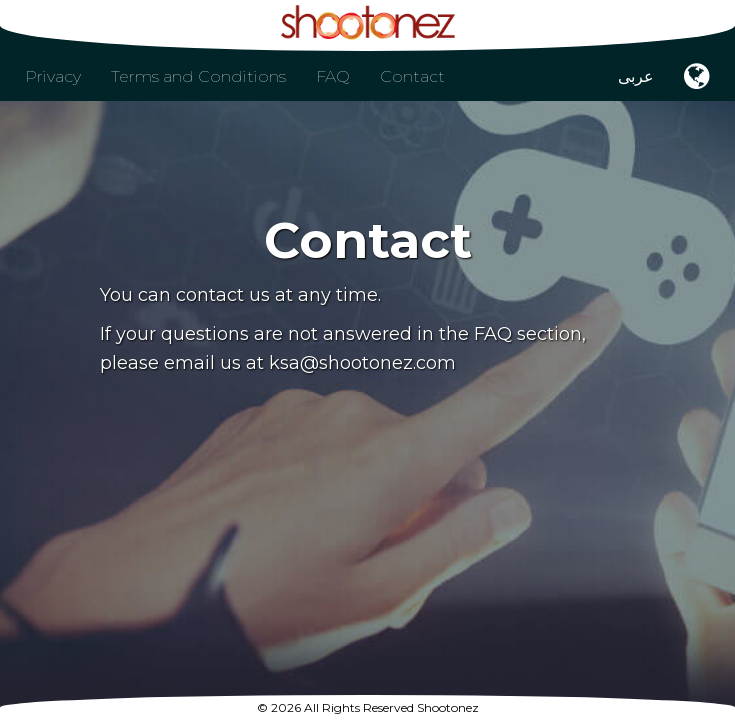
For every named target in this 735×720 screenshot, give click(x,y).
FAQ (333, 76)
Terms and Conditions (198, 76)
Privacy (53, 76)
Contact (412, 76)
